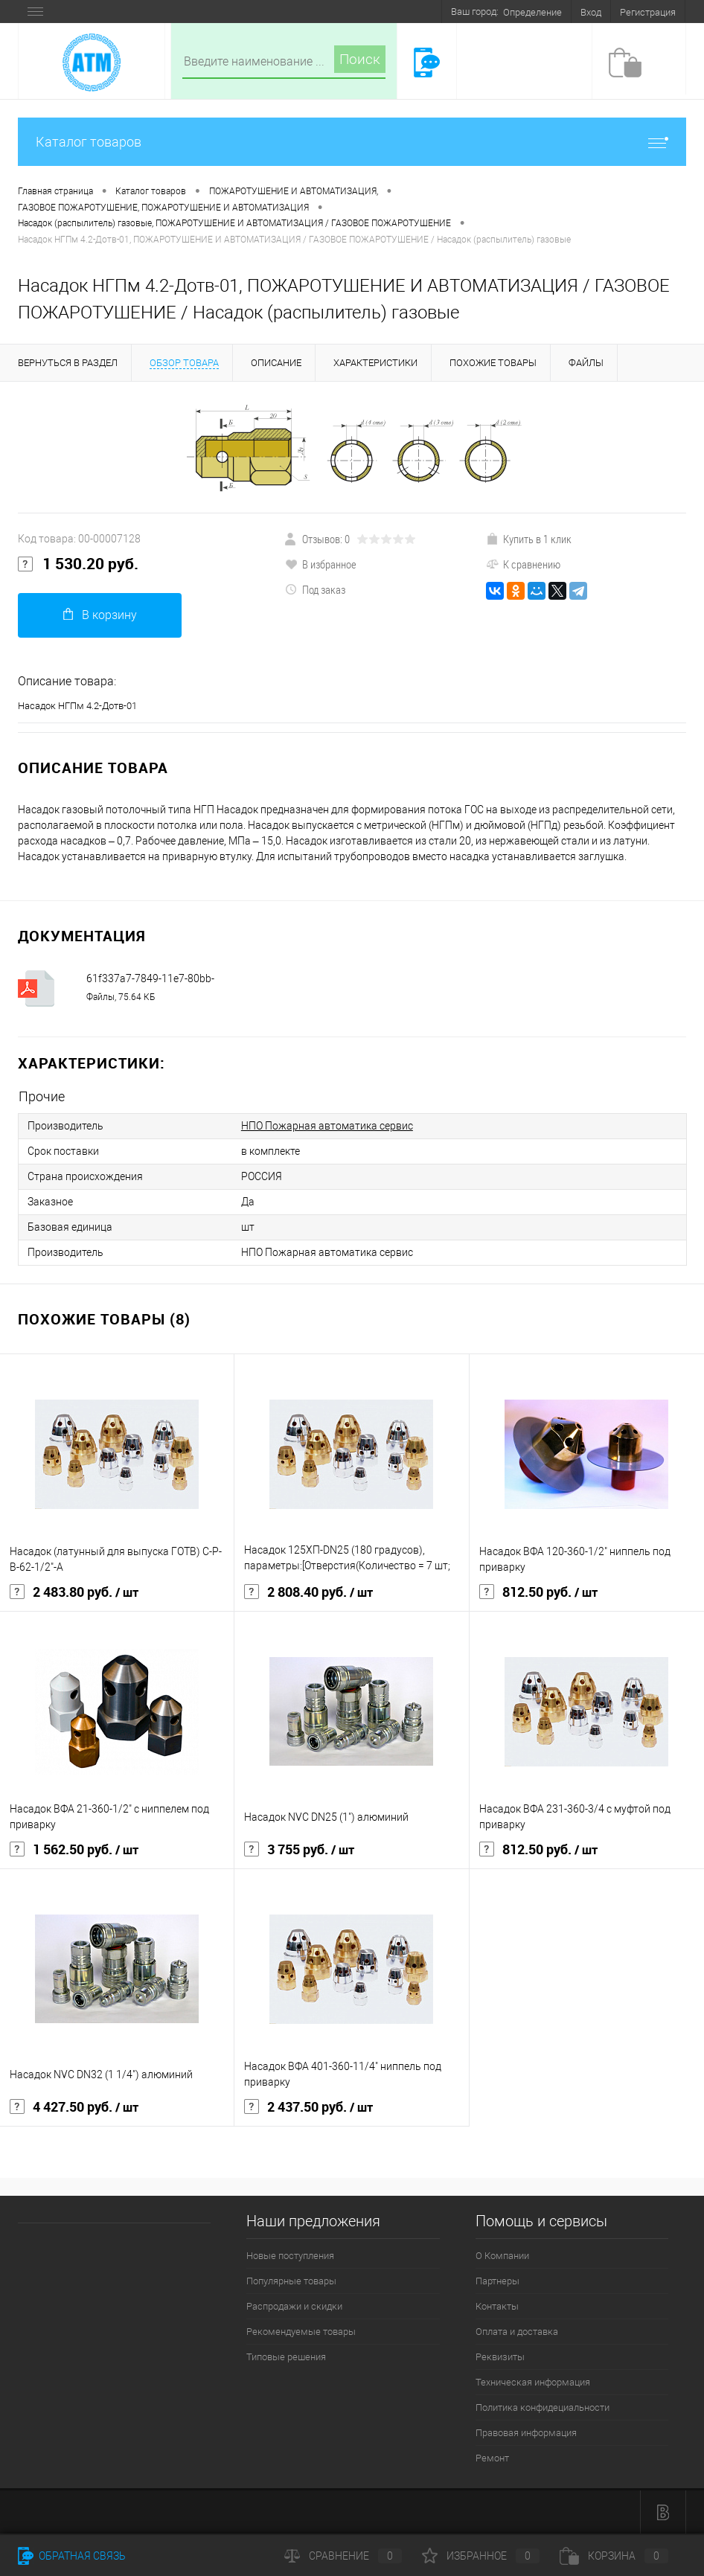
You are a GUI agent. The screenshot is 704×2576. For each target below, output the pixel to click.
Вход (590, 12)
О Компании (502, 2255)
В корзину (100, 615)
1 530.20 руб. (78, 564)
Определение (532, 12)
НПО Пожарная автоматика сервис (327, 1126)
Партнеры (497, 2281)
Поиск (359, 59)
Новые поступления (290, 2255)
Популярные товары (291, 2281)
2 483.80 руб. (74, 1592)
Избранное (481, 2556)
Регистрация (648, 12)
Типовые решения (286, 2356)
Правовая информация (526, 2432)
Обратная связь (72, 2556)
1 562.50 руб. (74, 1850)
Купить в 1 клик (529, 538)
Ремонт (492, 2458)
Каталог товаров (352, 142)
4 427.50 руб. (74, 2107)
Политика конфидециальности (542, 2407)
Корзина (614, 2556)
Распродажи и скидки (294, 2306)
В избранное (320, 564)
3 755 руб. (299, 1850)
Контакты (497, 2306)
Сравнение (343, 2556)
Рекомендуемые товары (301, 2331)
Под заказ (315, 589)
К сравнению (523, 564)
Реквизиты (500, 2356)
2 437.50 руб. (308, 2107)
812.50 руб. (538, 1592)
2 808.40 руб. (308, 1592)
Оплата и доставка (517, 2331)
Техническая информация (533, 2382)
